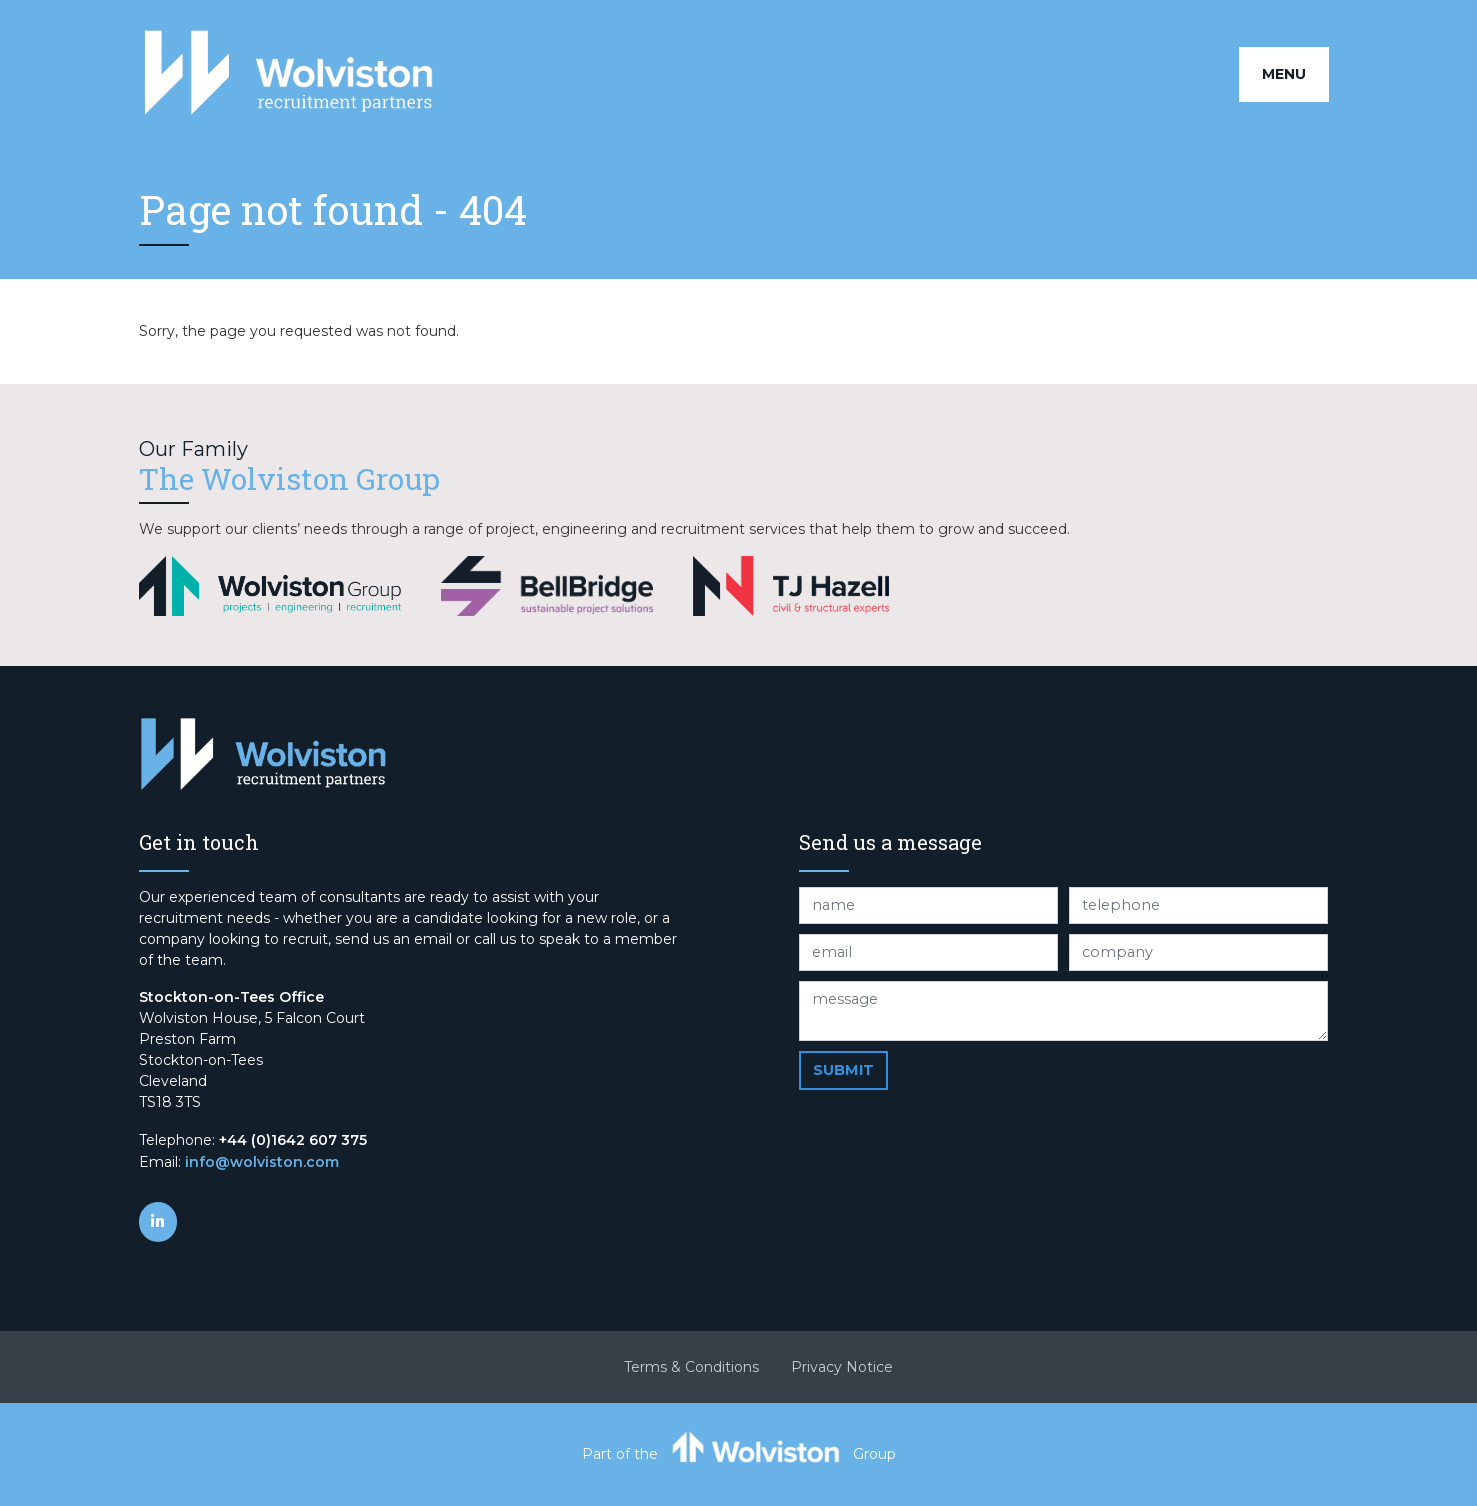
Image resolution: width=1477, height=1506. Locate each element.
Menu (1284, 74)
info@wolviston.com (262, 1162)
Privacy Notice (842, 1367)
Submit (843, 1070)
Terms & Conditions (691, 1367)
